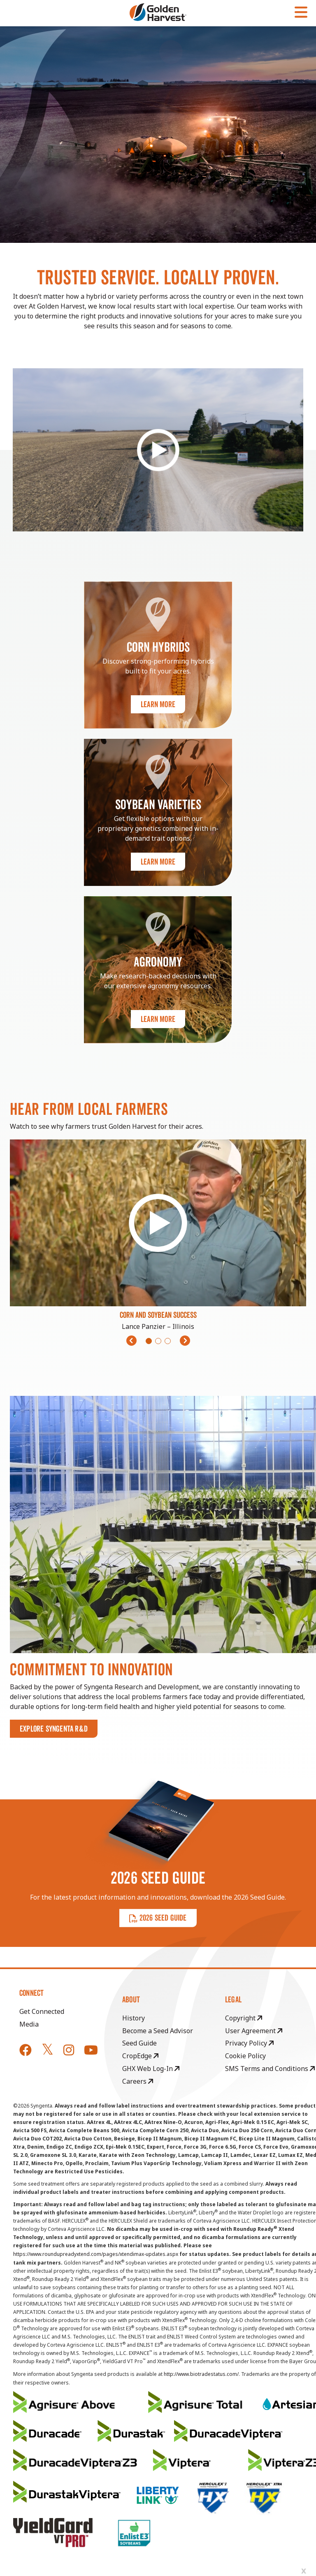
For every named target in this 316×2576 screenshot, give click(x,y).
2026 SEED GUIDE (157, 1918)
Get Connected (41, 2011)
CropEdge (140, 2055)
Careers (137, 2081)
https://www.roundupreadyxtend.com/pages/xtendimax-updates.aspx (95, 2254)
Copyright (243, 2018)
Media (29, 2024)
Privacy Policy (249, 2043)
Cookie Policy (245, 2055)
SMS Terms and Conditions (270, 2068)
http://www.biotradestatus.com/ (201, 2374)
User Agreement (253, 2030)
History (133, 2018)
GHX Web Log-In (150, 2068)
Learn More (158, 704)
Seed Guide (139, 2043)
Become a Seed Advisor (157, 2030)
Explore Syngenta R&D (54, 1729)
